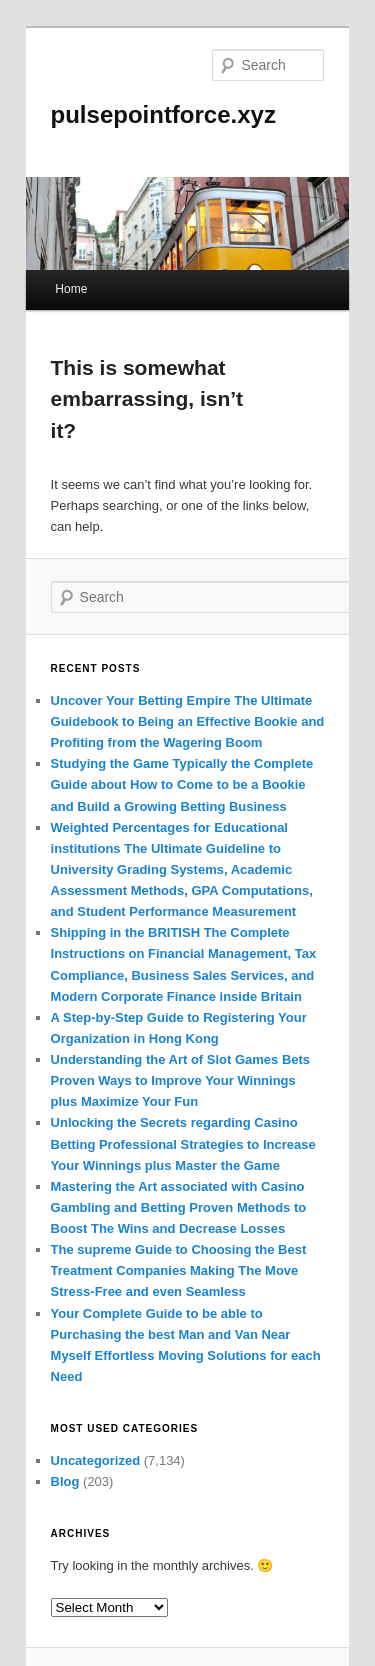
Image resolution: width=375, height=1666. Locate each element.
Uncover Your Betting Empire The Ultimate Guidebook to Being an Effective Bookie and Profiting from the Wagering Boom (188, 721)
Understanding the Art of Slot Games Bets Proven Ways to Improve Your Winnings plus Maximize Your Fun (181, 1080)
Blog (65, 1481)
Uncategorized (96, 1460)
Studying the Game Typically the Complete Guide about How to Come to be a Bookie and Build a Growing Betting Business (182, 784)
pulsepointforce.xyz (163, 114)
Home (71, 289)
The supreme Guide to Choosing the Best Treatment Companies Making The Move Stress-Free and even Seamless (179, 1270)
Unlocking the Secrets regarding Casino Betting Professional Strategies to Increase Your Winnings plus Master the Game (183, 1143)
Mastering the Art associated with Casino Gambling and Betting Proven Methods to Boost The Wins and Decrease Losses (179, 1207)
